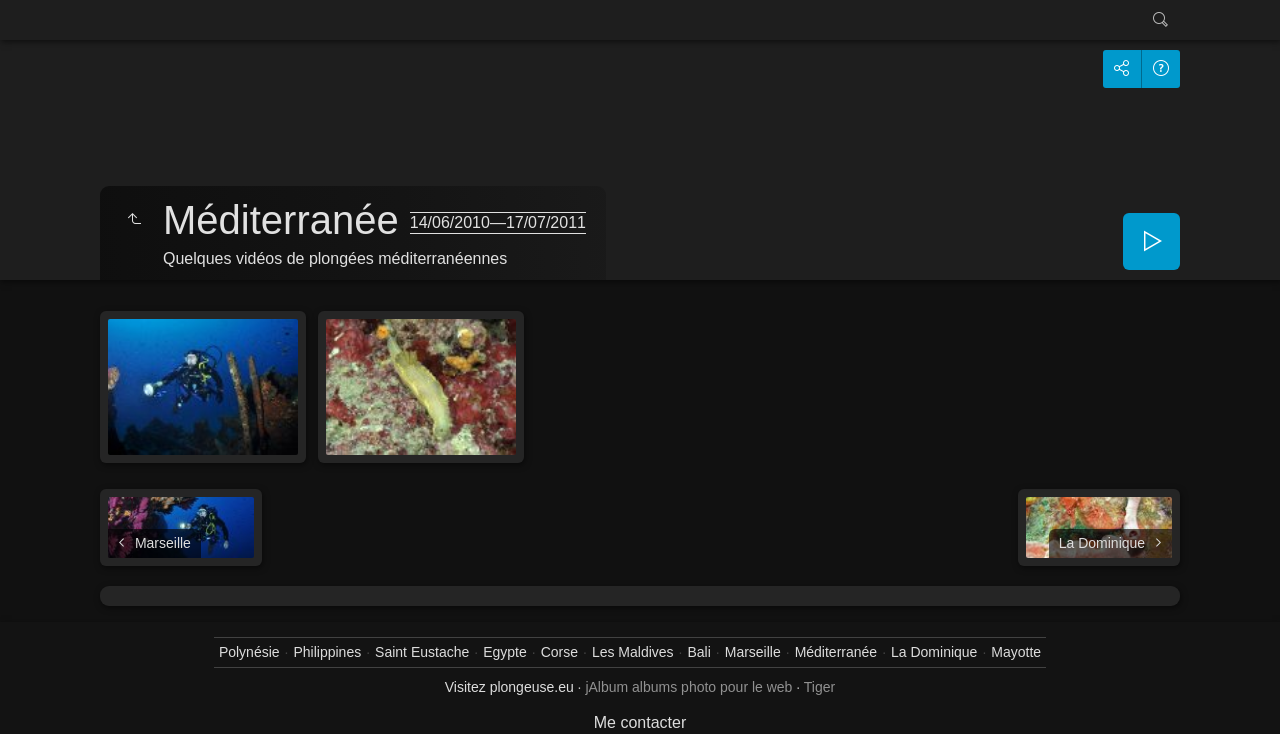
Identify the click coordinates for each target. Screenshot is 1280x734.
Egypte (505, 652)
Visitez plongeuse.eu (509, 687)
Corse (559, 652)
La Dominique (934, 652)
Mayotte (1016, 652)
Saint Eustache (422, 652)
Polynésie (249, 652)
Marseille (753, 652)
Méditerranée (836, 652)
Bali (698, 652)
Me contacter (640, 722)
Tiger (819, 687)
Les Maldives (633, 652)
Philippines (327, 652)
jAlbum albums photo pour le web (688, 687)
